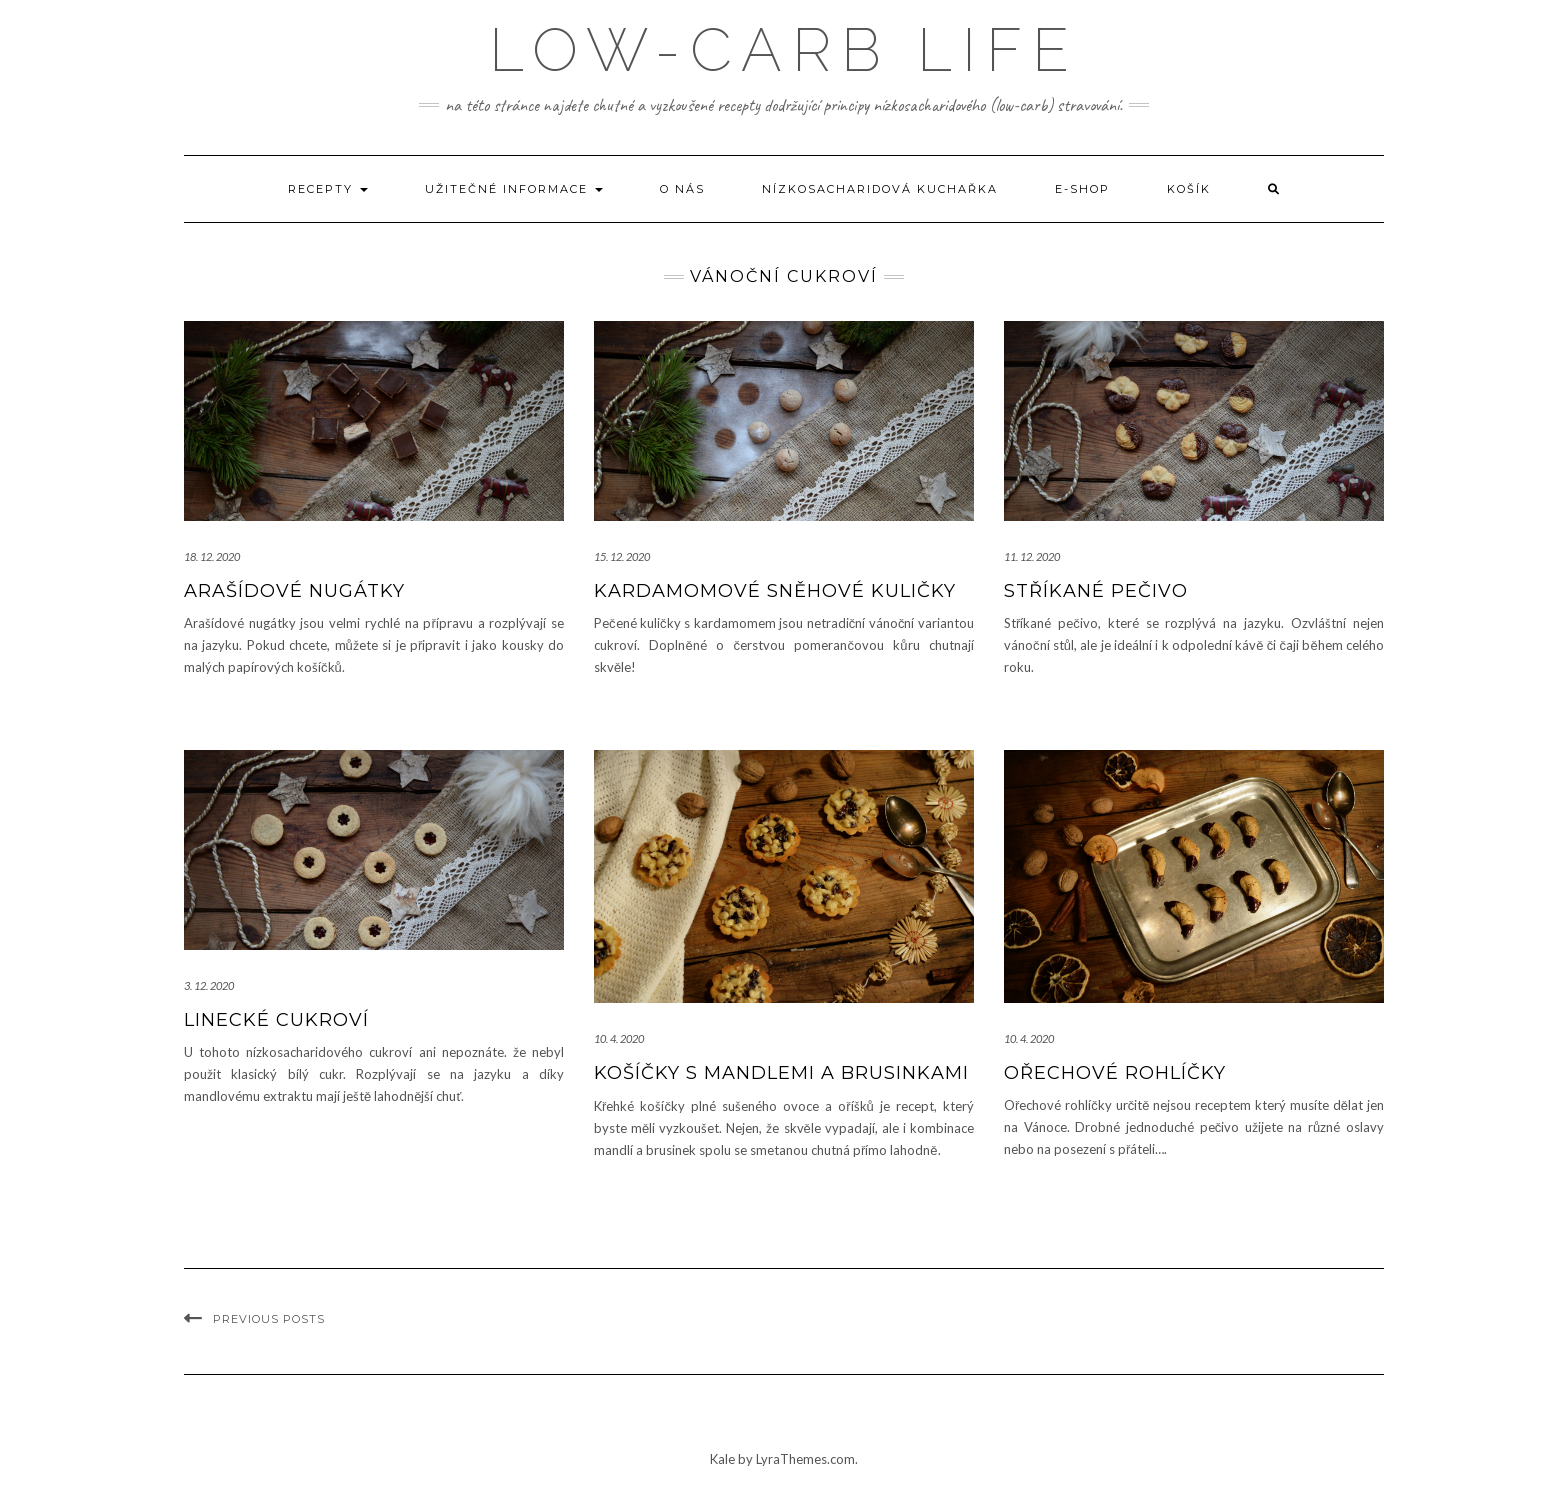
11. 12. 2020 (1032, 556)
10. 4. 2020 (619, 1038)
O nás (682, 189)
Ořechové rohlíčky (1115, 1073)
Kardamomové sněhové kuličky (775, 591)
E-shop (1082, 189)
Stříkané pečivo (1096, 591)
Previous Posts (269, 1319)
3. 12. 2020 (209, 985)
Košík (1189, 189)
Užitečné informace (514, 189)
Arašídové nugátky (294, 591)
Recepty (328, 189)
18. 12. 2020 (212, 556)
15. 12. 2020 (622, 556)
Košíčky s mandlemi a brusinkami (781, 1073)
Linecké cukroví (276, 1020)
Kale (722, 1459)
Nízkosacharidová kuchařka (880, 189)
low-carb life (784, 50)
